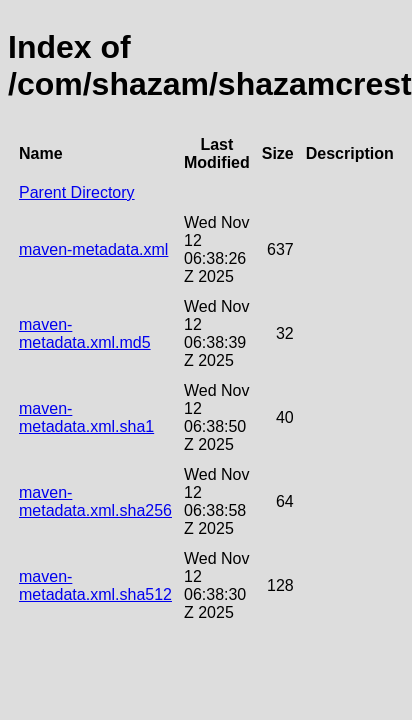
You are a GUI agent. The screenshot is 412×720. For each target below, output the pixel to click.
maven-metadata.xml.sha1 (86, 417)
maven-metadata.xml (93, 249)
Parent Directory (77, 192)
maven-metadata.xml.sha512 (95, 585)
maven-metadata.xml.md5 (85, 333)
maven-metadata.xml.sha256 (95, 501)
